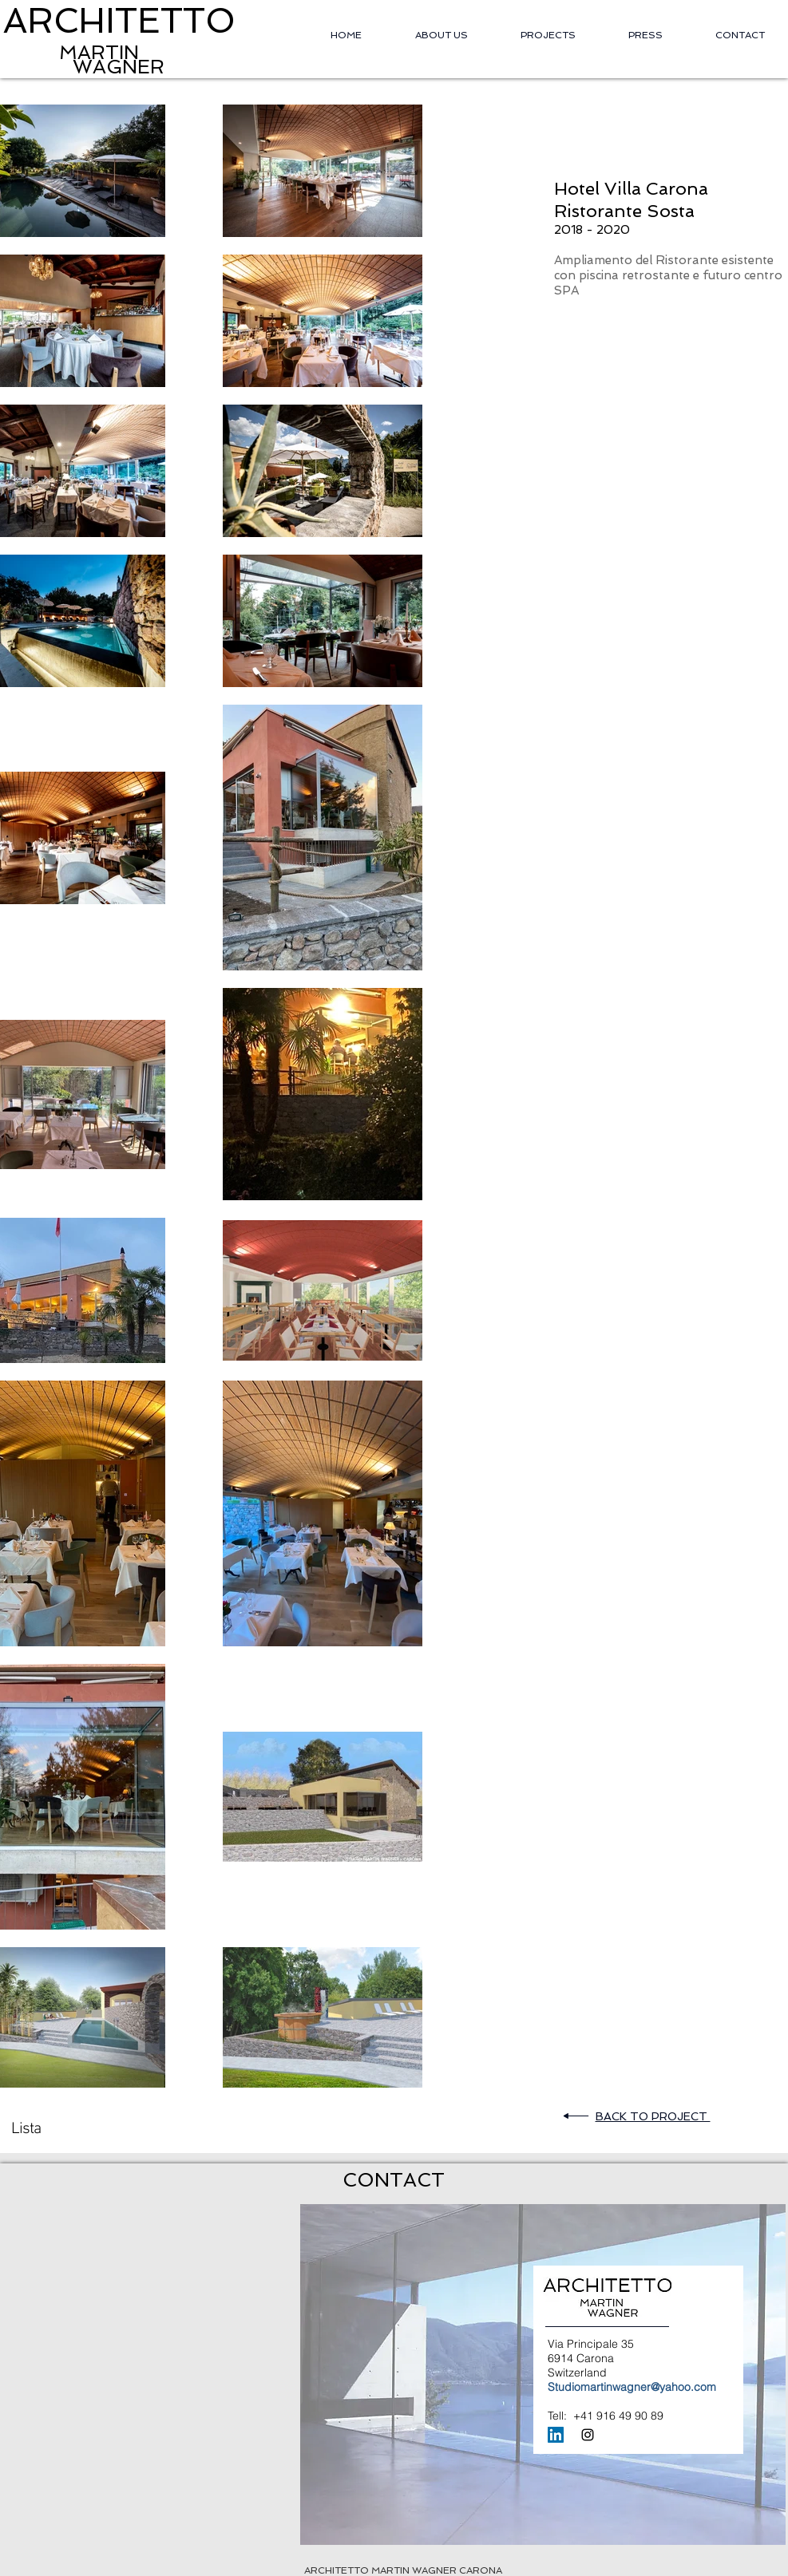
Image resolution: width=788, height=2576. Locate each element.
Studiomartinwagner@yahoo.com (632, 2387)
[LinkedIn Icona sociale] (556, 2435)
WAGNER (118, 66)
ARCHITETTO (119, 21)
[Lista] (27, 2129)
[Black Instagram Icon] (588, 2435)
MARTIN (71, 52)
